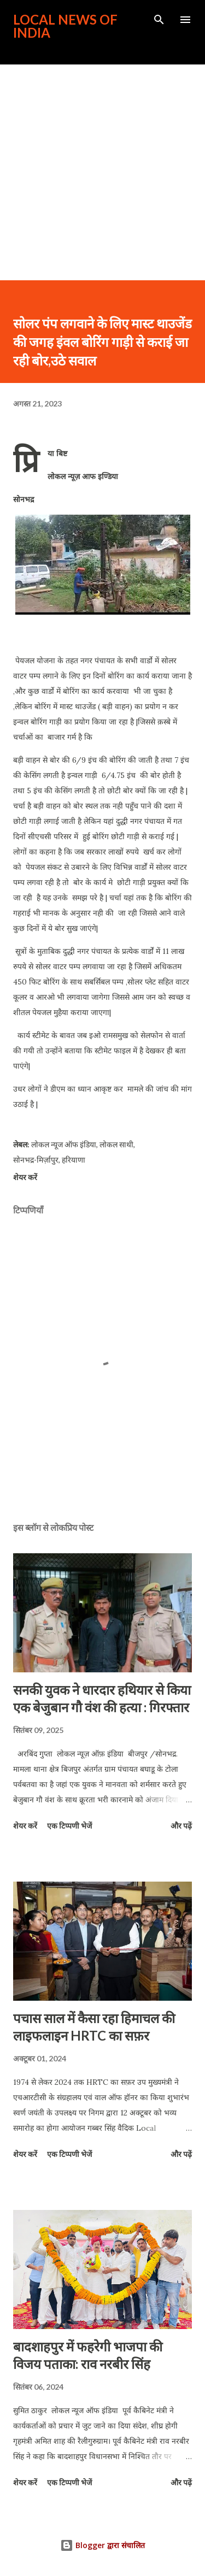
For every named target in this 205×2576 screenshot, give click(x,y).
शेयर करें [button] (25, 1177)
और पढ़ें (181, 1825)
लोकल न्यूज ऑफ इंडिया (63, 1144)
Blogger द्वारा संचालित (102, 2545)
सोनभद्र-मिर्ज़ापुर (35, 1159)
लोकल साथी (116, 1144)
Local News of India (65, 25)
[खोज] (159, 19)
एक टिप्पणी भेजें (69, 1825)
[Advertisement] (102, 172)
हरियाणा (73, 1159)
